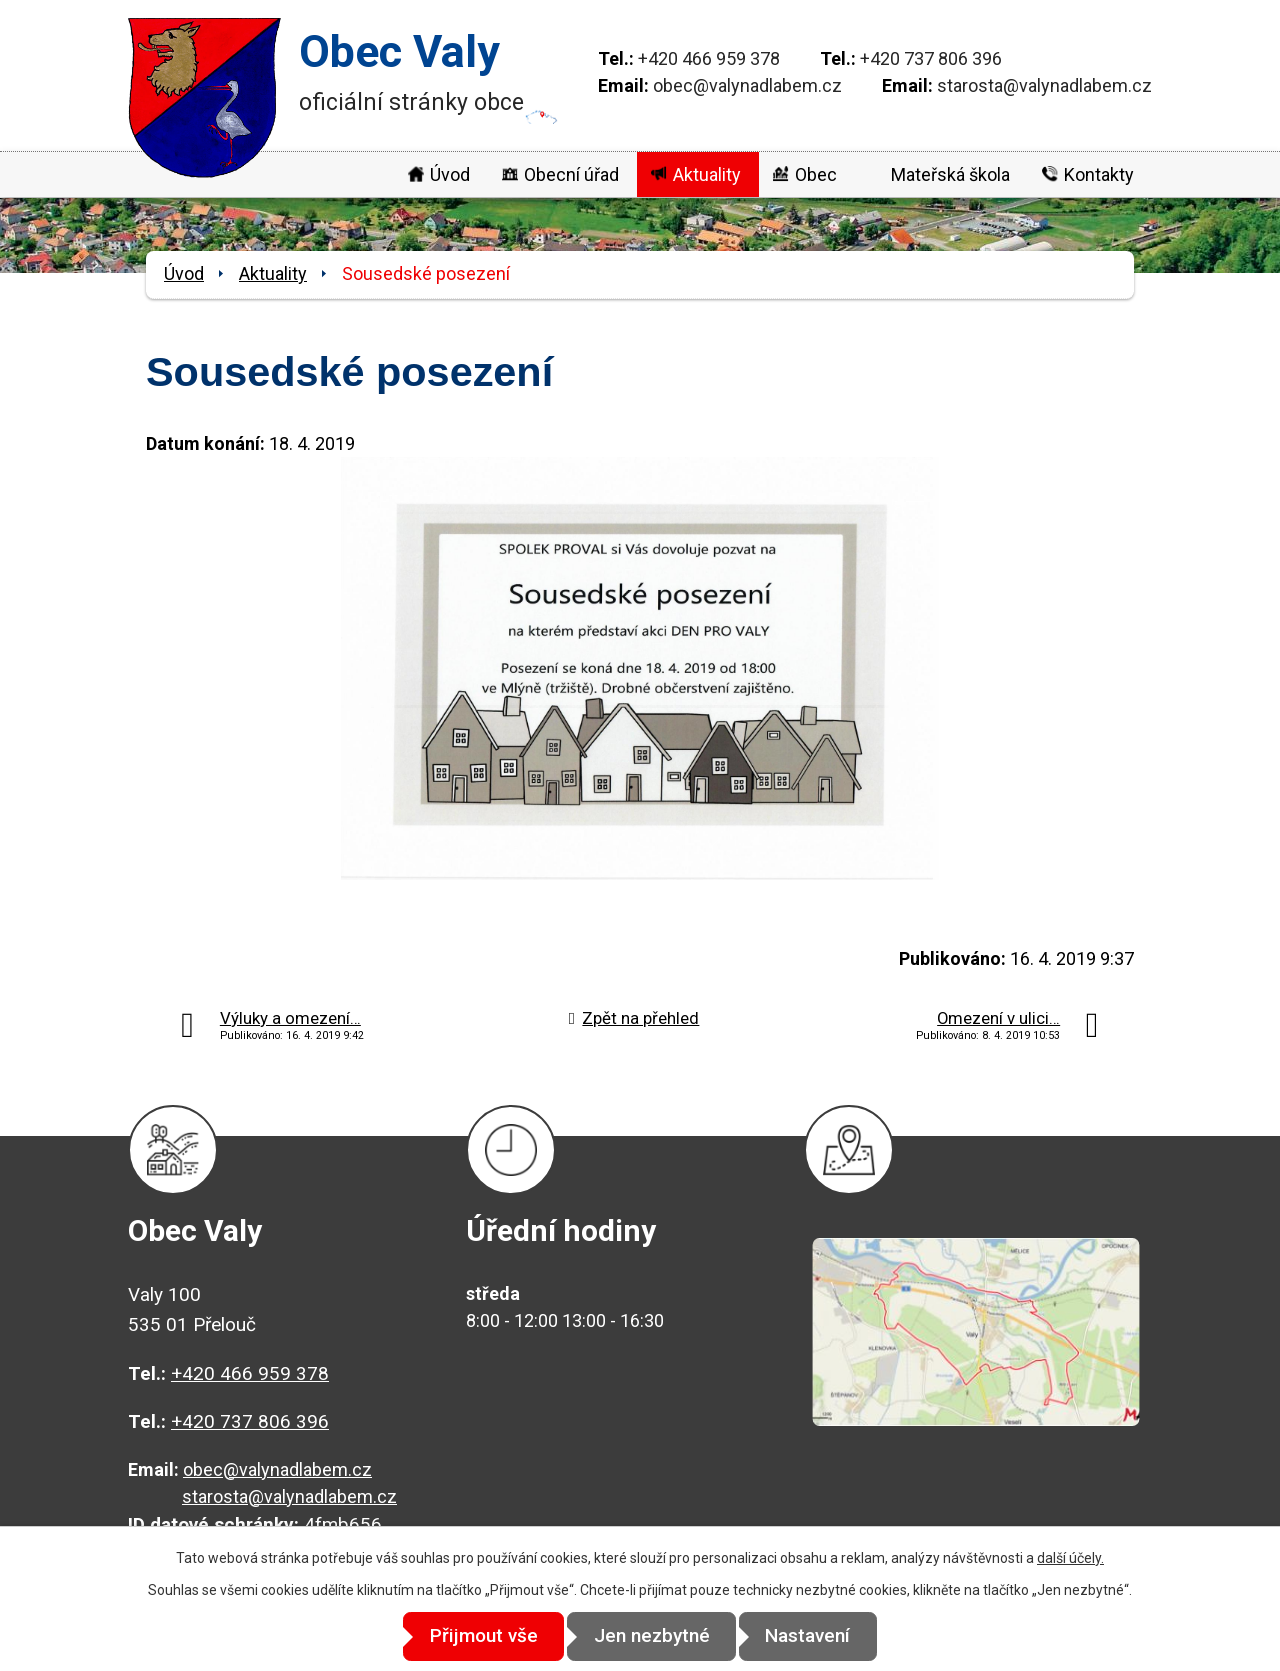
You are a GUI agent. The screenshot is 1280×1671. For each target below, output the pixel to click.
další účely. (1070, 1559)
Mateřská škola (950, 174)
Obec (816, 174)
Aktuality (707, 174)
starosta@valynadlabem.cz (1044, 85)
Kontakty (1099, 174)
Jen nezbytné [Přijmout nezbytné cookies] (652, 1636)
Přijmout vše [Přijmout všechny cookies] (472, 1636)
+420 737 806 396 (931, 58)
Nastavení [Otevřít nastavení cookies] (820, 1636)
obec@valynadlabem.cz (747, 85)
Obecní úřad (571, 174)
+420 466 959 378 (709, 58)
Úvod (450, 174)
